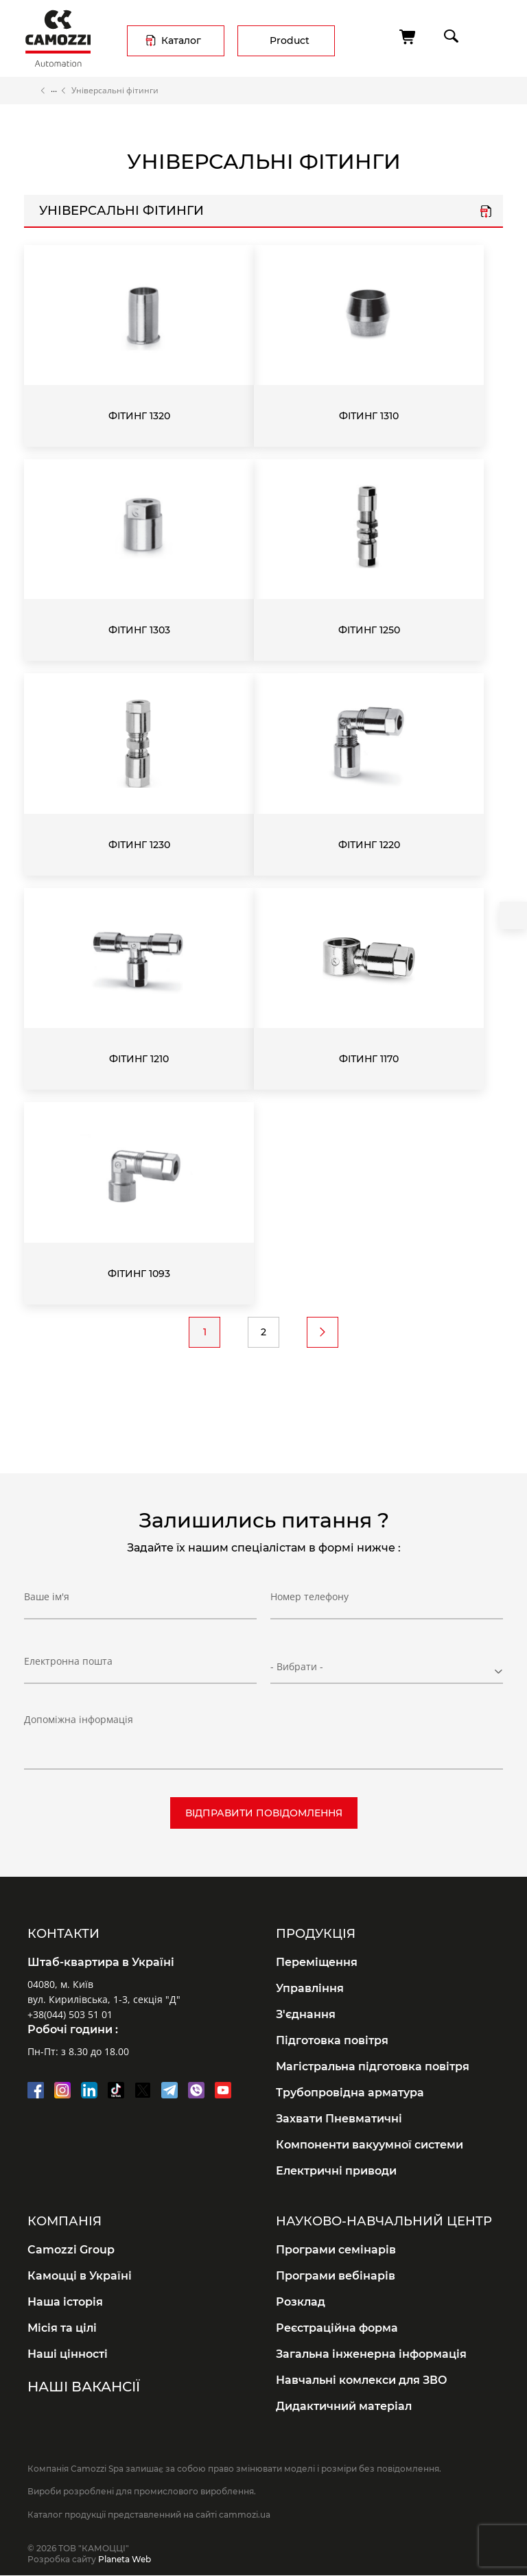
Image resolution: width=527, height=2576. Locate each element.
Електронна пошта (68, 1665)
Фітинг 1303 (139, 630)
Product (289, 40)
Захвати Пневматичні (339, 2118)
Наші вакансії (83, 2386)
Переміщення (317, 1962)
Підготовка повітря (332, 2040)
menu (490, 36)
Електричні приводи (336, 2170)
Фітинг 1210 (139, 1059)
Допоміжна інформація (78, 1719)
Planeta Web (124, 2559)
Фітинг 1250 (369, 630)
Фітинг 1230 (139, 845)
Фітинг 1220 (369, 845)
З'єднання (306, 2014)
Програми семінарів (336, 2249)
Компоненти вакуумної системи (369, 2144)
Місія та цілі (62, 2327)
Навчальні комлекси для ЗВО (361, 2380)
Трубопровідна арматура (350, 2092)
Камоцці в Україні (79, 2275)
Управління (310, 1988)
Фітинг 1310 (369, 416)
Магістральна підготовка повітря (372, 2066)
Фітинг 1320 (139, 416)
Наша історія (65, 2301)
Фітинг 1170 (369, 1059)
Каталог (181, 40)
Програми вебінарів (335, 2275)
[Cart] (408, 37)
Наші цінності (67, 2354)
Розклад (300, 2301)
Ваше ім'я (46, 1601)
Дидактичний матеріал (344, 2406)
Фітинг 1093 (139, 1273)
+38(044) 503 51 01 (70, 2014)
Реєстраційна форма (337, 2327)
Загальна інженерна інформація (371, 2354)
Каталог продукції (54, 90)
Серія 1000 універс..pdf (486, 213)
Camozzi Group (71, 2249)
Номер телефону (309, 1601)
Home (30, 90)
